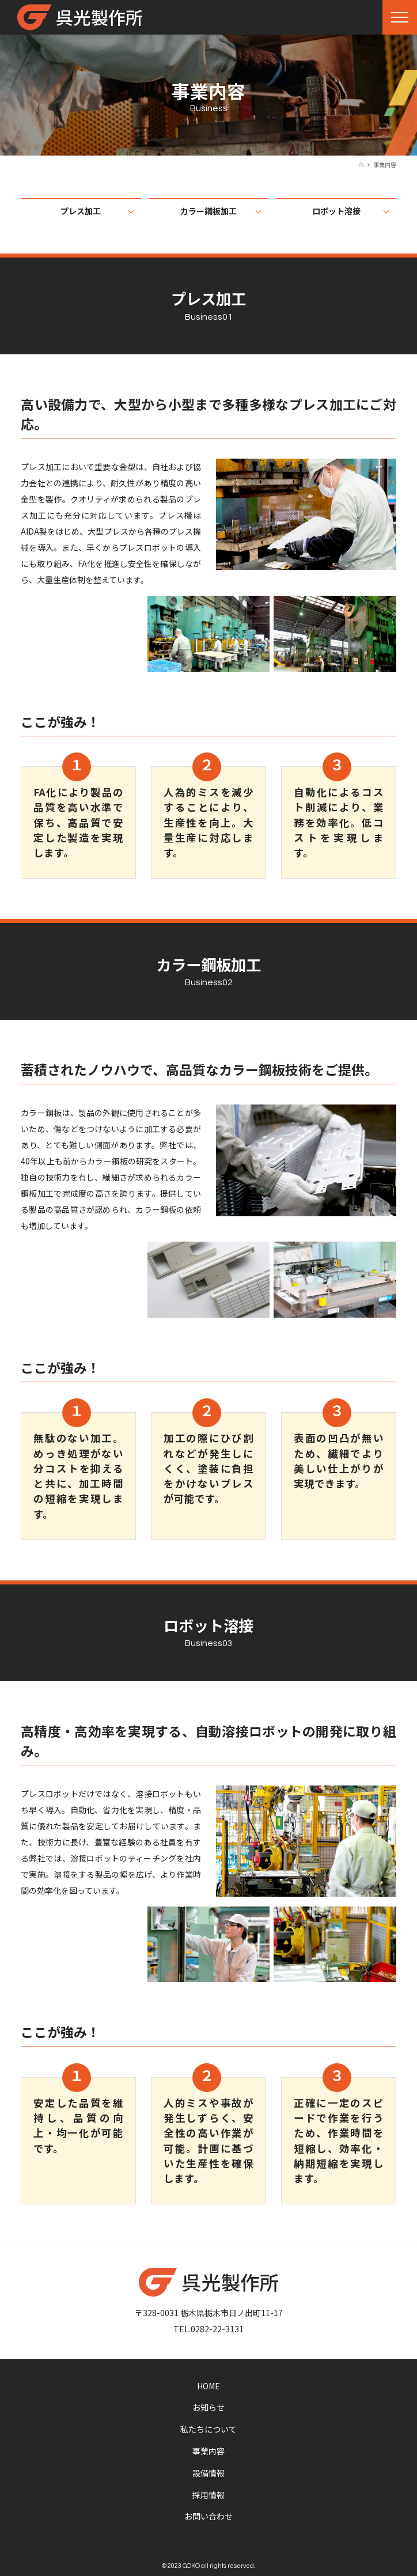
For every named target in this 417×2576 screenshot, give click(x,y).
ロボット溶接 (336, 211)
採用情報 (208, 2495)
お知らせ (208, 2407)
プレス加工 (80, 211)
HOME (208, 2386)
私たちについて (208, 2429)
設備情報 (208, 2473)
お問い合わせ (208, 2516)
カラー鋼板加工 (208, 211)
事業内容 (208, 2451)
